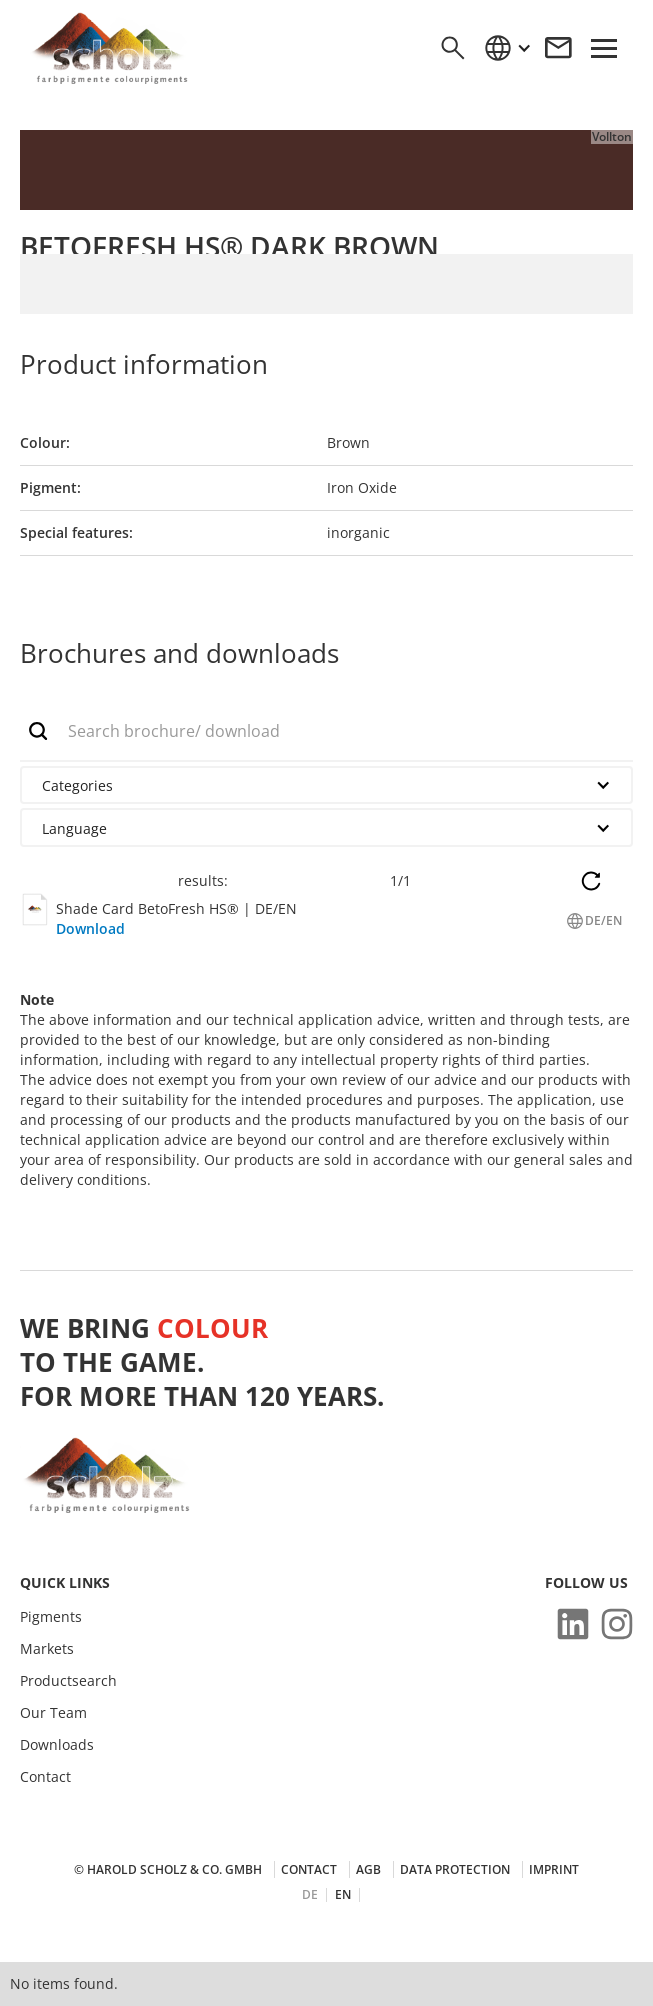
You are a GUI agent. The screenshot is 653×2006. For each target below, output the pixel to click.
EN (343, 1894)
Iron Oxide (362, 487)
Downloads (57, 1745)
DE (310, 1894)
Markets (47, 1649)
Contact (45, 1777)
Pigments (51, 1617)
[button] (507, 48)
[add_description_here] (326, 732)
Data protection (455, 1869)
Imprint (554, 1869)
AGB (368, 1869)
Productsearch (68, 1681)
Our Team (53, 1713)
